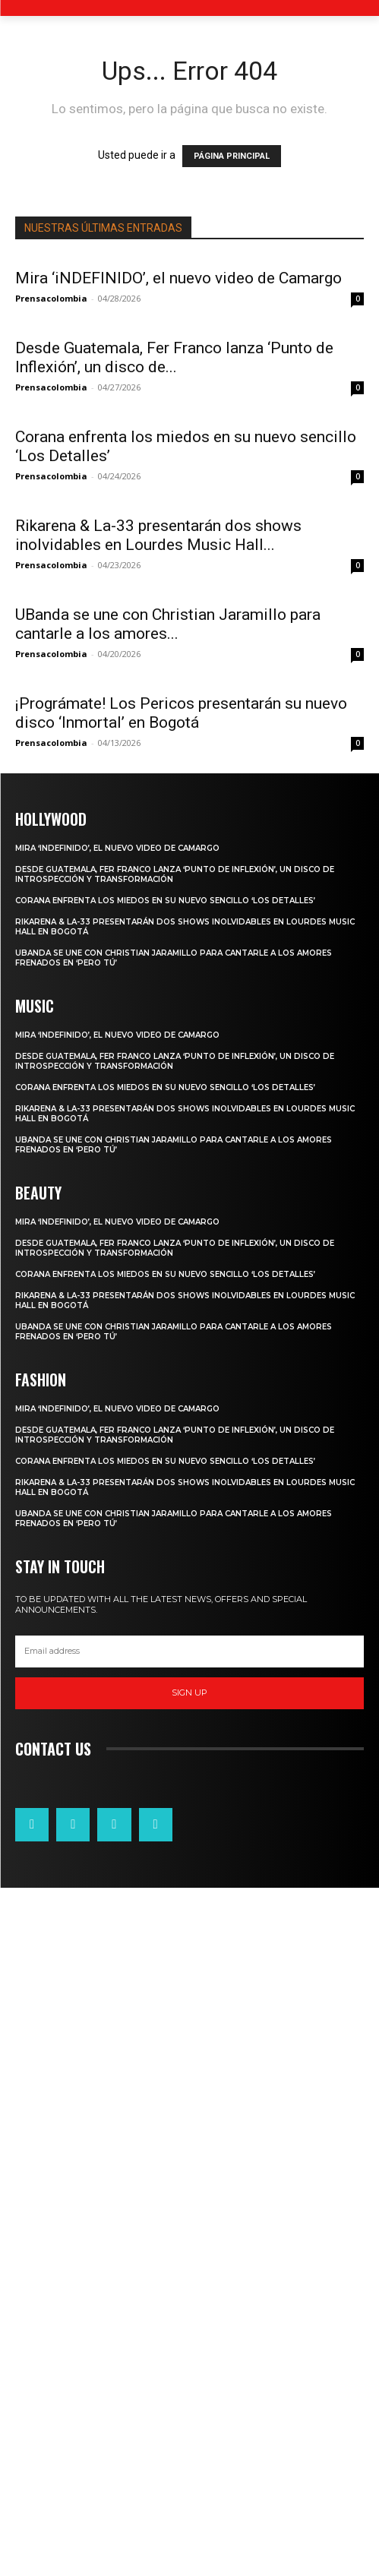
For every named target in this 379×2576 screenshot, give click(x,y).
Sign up (189, 2381)
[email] (189, 2340)
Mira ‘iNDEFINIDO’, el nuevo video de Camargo (178, 278)
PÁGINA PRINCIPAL (232, 156)
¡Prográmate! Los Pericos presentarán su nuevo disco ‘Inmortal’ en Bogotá (181, 1402)
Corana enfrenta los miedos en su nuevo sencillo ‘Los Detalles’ (165, 1590)
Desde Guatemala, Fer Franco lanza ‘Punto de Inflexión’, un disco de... (174, 357)
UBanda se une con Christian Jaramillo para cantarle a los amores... (168, 1140)
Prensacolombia (51, 298)
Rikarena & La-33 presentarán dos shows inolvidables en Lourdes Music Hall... (158, 879)
